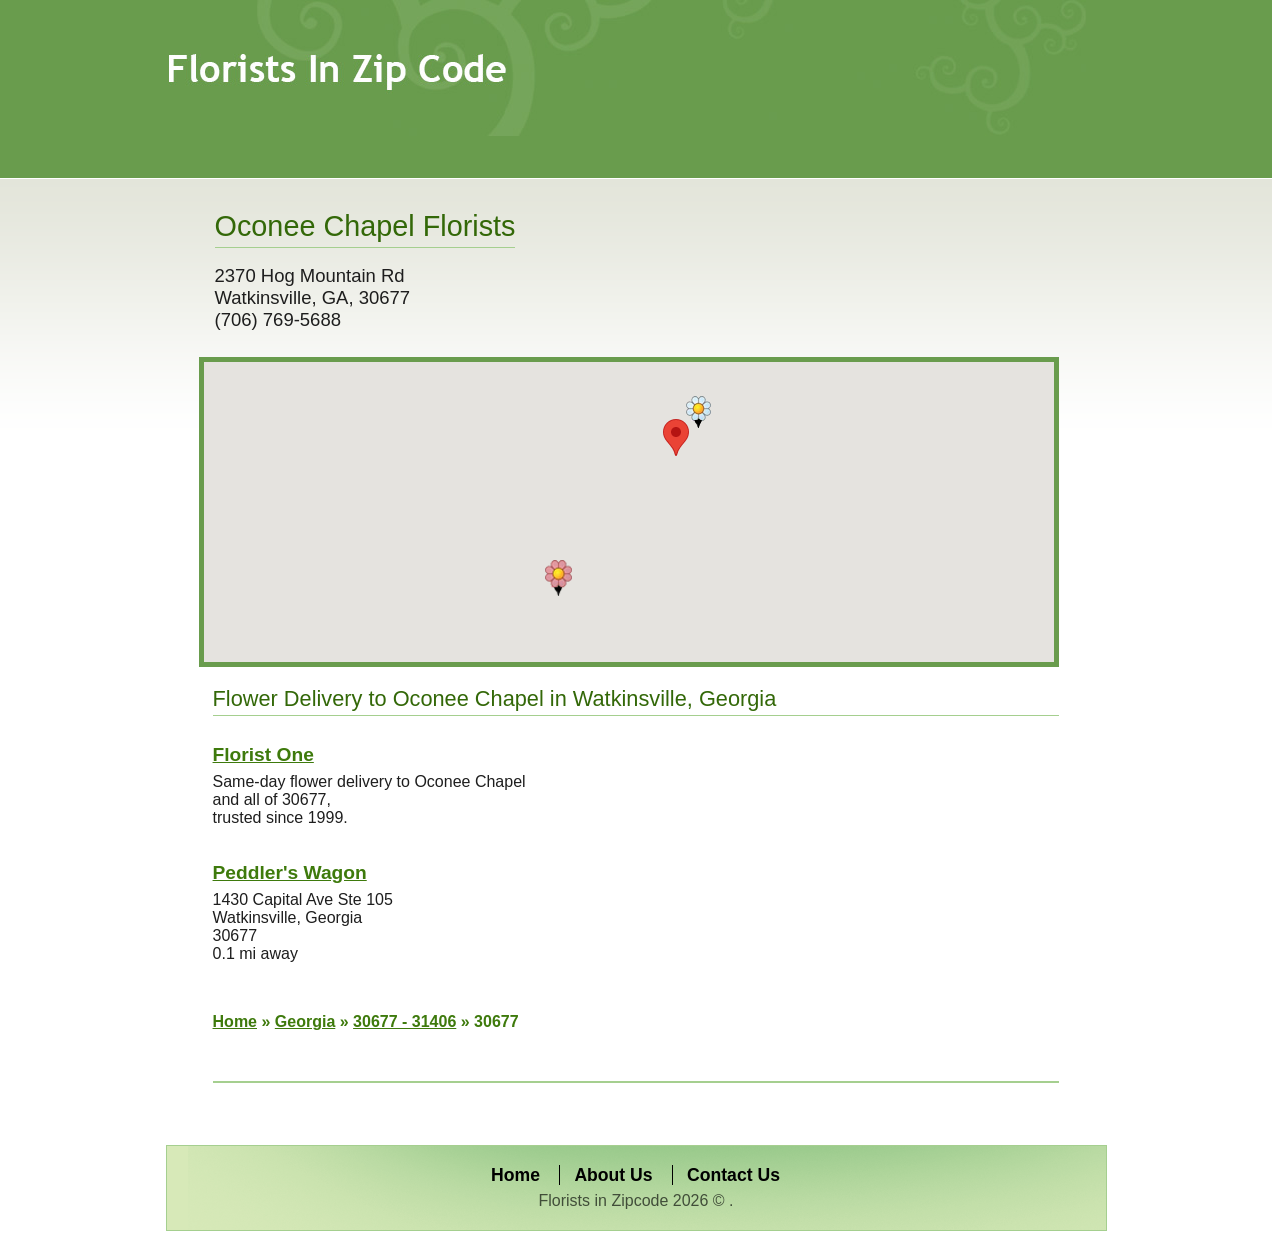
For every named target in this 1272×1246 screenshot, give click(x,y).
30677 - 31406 (404, 1021)
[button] (558, 578)
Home (235, 1021)
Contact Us (733, 1175)
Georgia (305, 1021)
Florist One (263, 754)
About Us (613, 1175)
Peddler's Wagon (290, 872)
